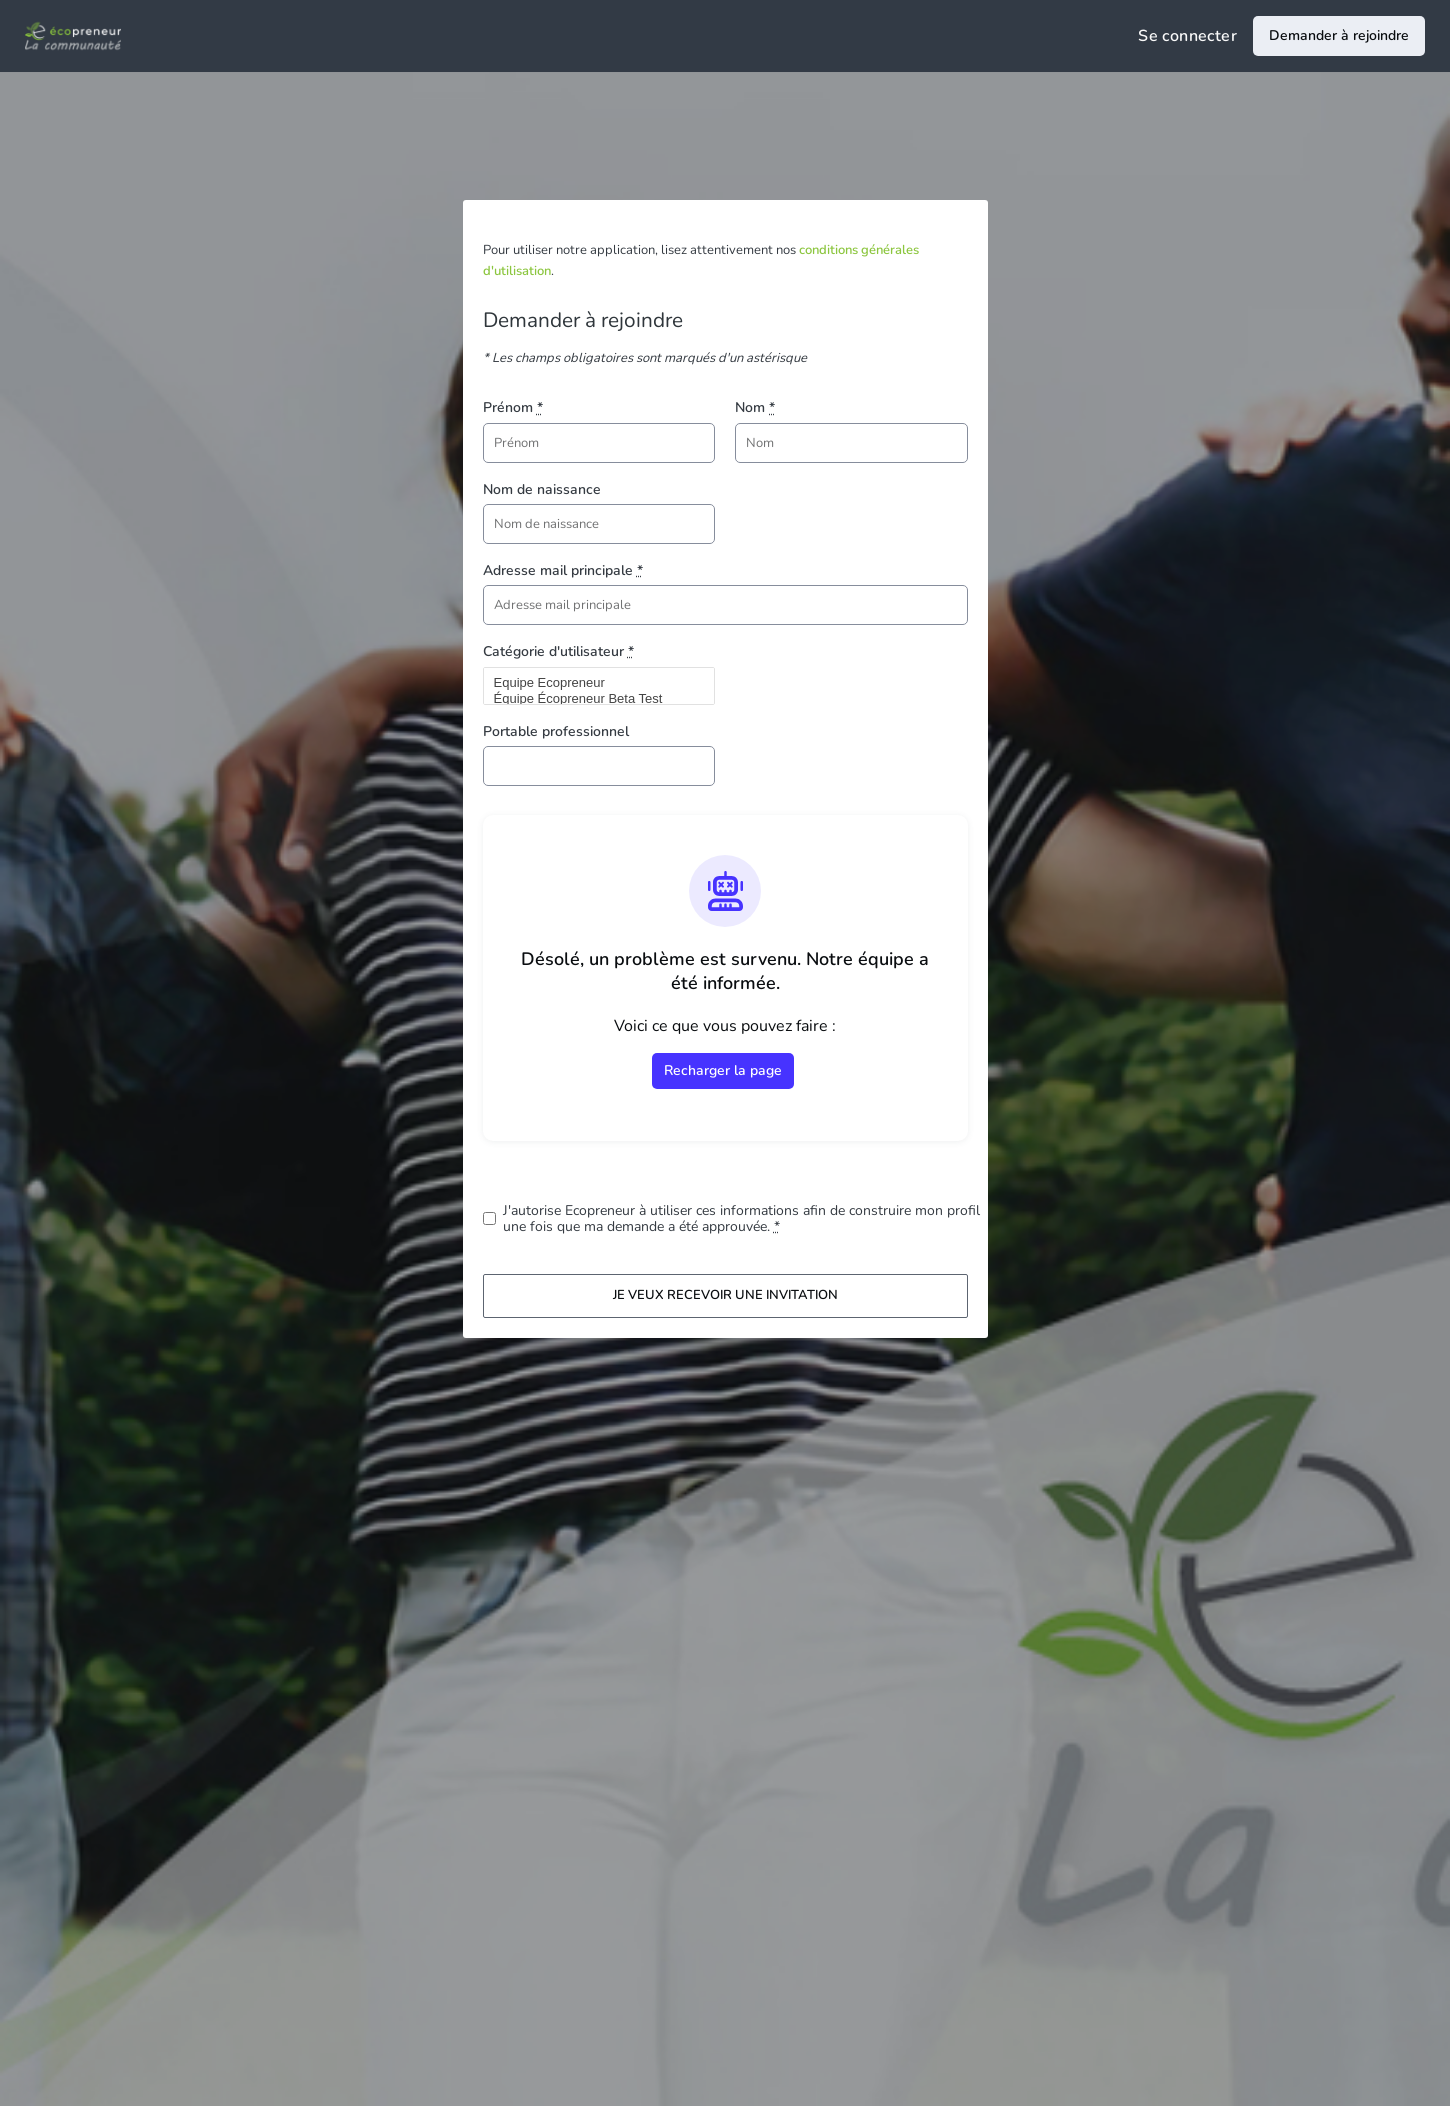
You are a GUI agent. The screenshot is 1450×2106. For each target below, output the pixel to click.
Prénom (513, 407)
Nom (755, 407)
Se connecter (1187, 36)
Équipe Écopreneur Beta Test (591, 699)
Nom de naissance (542, 489)
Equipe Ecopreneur (591, 683)
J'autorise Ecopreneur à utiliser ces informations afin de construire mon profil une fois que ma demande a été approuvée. (741, 1218)
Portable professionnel (556, 731)
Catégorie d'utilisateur (558, 651)
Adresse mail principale (563, 570)
